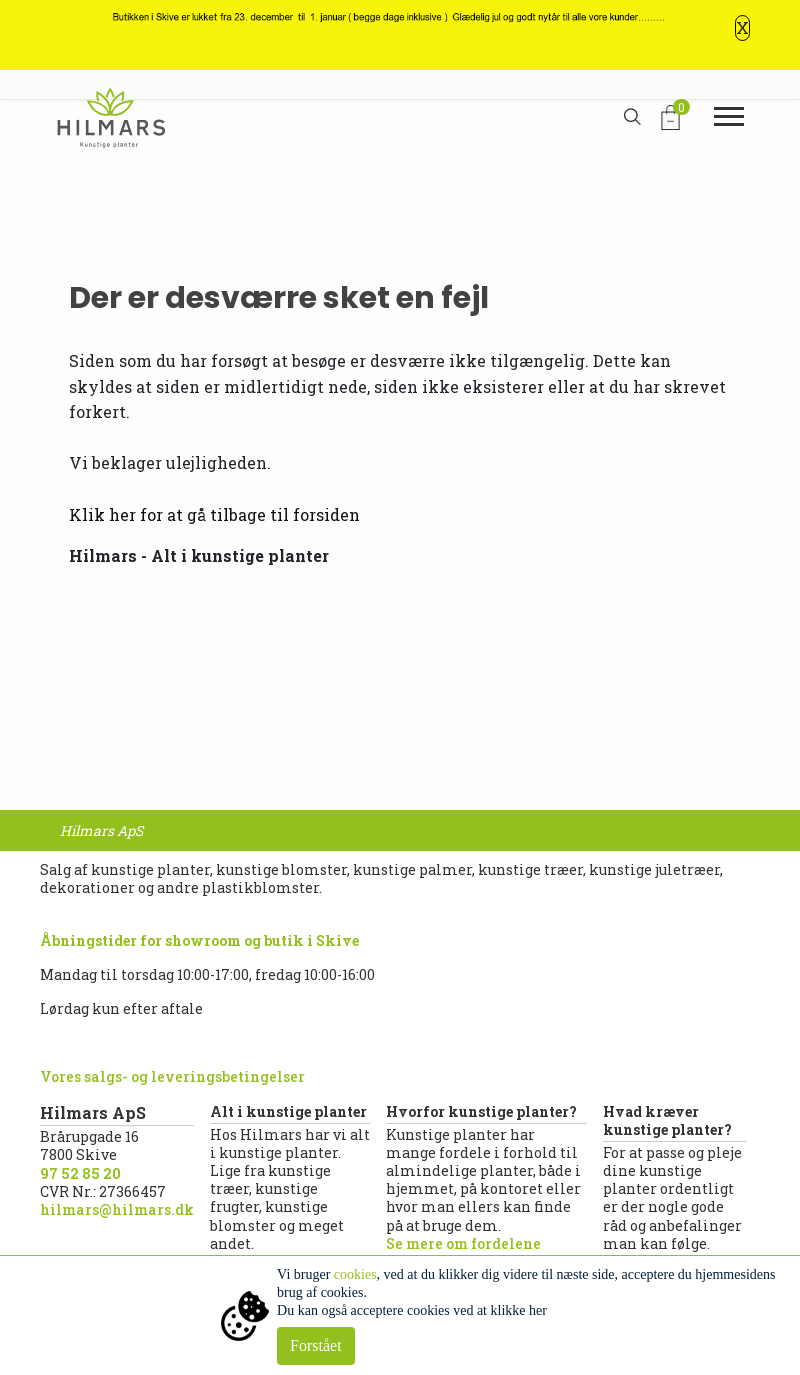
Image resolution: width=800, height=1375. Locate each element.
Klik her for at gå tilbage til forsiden (214, 514)
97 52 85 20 (80, 1173)
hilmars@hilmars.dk (117, 1209)
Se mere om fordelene (463, 1243)
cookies (355, 1274)
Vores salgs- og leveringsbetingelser (172, 1076)
